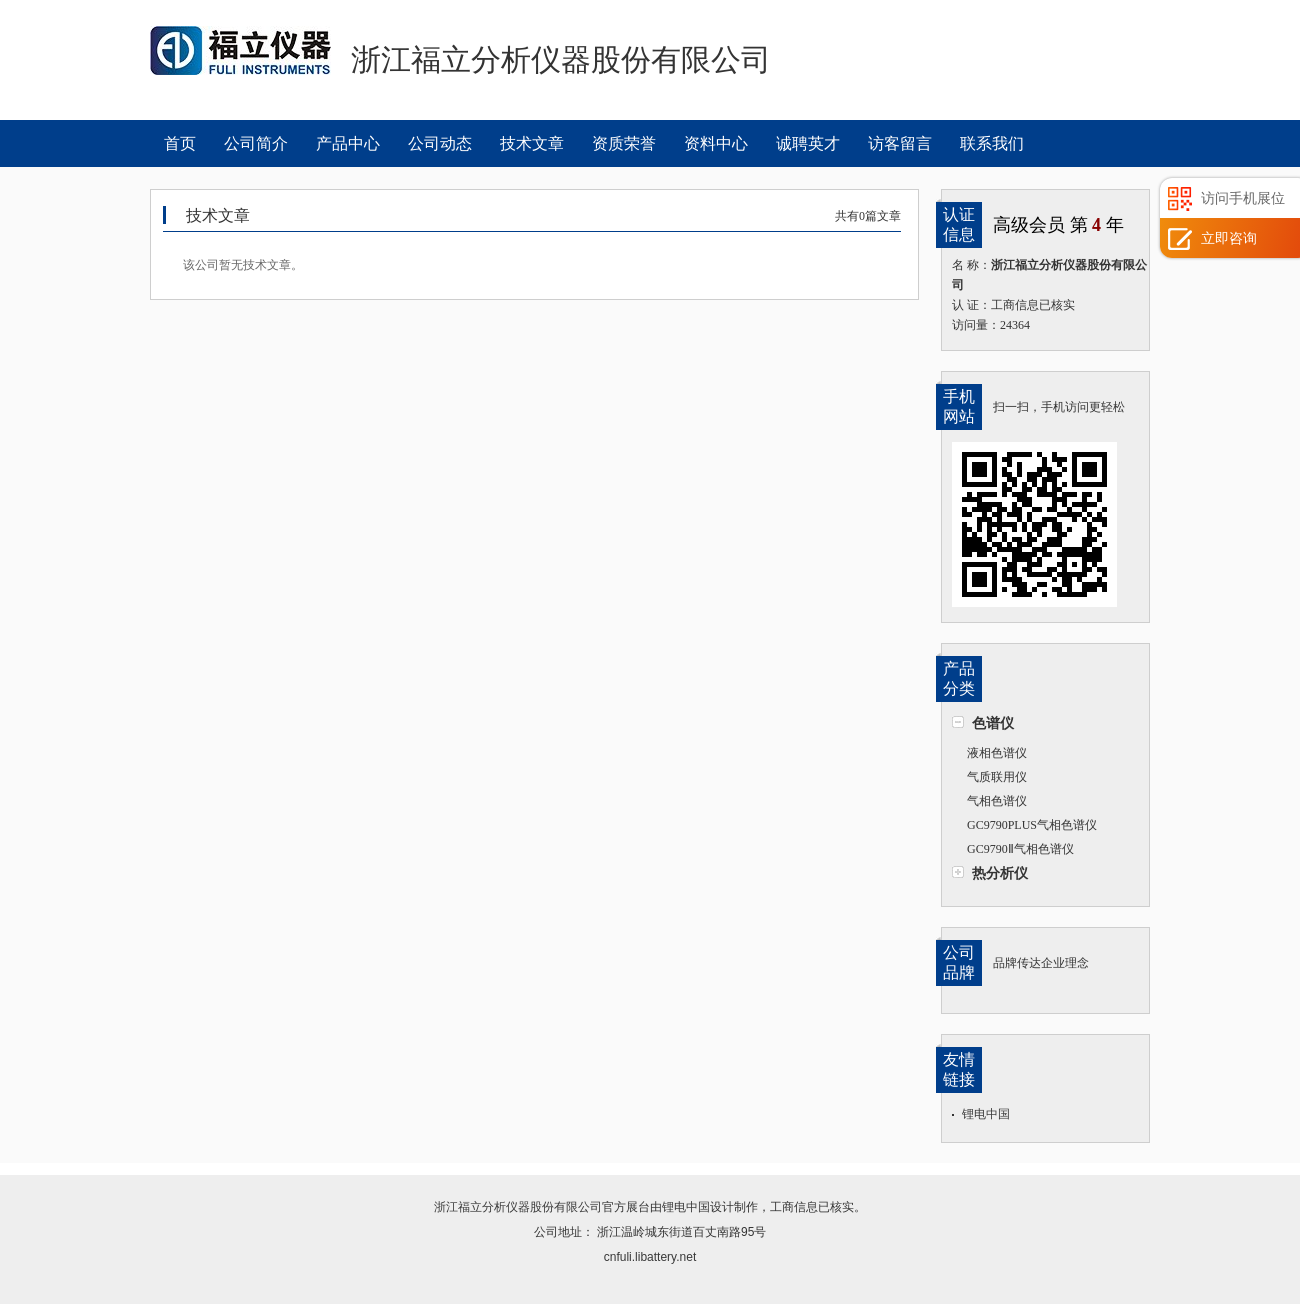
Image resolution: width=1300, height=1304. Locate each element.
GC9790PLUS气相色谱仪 (1032, 825)
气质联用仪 (997, 777)
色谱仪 (993, 723)
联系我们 (992, 143)
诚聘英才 (808, 143)
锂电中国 (986, 1114)
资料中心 (716, 143)
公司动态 (440, 143)
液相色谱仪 (997, 753)
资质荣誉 (624, 143)
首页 (180, 143)
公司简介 (256, 143)
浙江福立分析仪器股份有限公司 (518, 1207)
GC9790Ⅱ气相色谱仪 (1020, 849)
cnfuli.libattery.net (650, 1257)
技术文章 (532, 143)
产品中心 (348, 143)
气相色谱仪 (997, 801)
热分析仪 (1000, 873)
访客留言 (900, 143)
